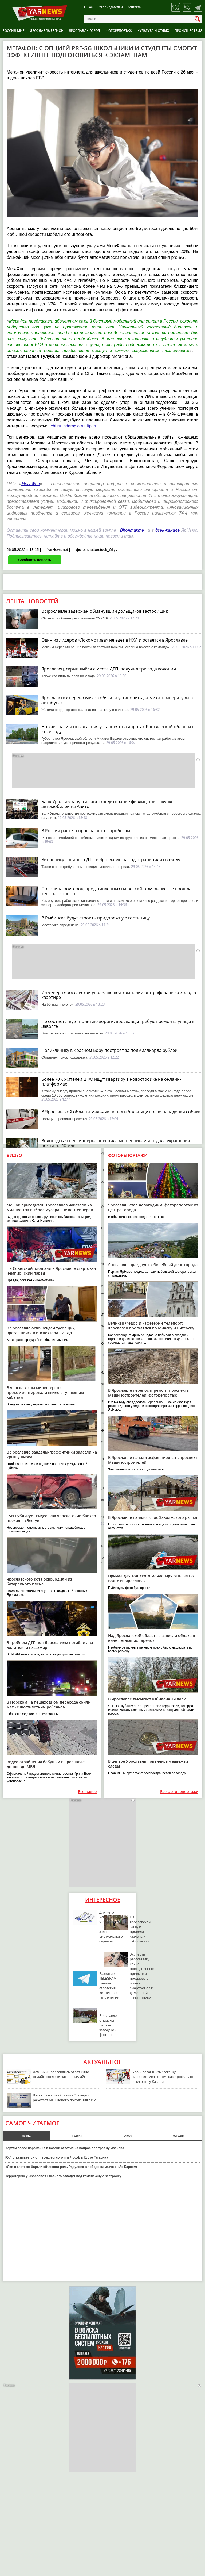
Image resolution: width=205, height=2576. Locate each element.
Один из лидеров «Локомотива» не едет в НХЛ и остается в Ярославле (114, 640)
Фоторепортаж (119, 30)
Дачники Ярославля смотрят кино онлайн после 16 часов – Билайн (61, 2074)
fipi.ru (92, 426)
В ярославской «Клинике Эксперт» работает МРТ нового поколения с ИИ (64, 2097)
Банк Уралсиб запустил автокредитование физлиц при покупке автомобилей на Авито (107, 804)
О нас (88, 7)
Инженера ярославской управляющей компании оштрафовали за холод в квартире (118, 995)
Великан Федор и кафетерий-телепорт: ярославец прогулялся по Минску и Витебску (151, 1326)
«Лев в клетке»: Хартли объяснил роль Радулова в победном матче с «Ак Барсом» (71, 2167)
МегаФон (30, 483)
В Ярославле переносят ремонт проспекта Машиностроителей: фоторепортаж (148, 1393)
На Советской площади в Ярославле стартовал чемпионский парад (51, 1271)
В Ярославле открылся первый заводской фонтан (108, 2022)
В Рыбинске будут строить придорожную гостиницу (95, 917)
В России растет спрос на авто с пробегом (85, 830)
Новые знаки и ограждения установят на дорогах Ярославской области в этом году (117, 729)
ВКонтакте (132, 530)
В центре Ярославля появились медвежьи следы (148, 1764)
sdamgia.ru (74, 426)
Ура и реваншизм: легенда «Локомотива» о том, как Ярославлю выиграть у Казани (162, 2076)
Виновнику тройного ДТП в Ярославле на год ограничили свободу (110, 859)
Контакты (134, 7)
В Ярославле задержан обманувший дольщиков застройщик (104, 611)
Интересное (102, 1899)
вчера (128, 2135)
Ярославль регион (47, 30)
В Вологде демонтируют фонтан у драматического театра (101, 1198)
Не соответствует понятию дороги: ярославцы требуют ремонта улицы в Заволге (117, 1024)
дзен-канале (167, 530)
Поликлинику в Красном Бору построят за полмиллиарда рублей (109, 1050)
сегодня (178, 2135)
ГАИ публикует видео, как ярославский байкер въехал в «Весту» (51, 1518)
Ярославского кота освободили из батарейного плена (39, 1581)
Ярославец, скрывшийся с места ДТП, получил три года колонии (108, 668)
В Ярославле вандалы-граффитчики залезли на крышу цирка (52, 1454)
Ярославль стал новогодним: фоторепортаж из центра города (153, 1207)
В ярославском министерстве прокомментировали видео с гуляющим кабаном (45, 1392)
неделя (77, 2135)
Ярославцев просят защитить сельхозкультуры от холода (101, 1227)
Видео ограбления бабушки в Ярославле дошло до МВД (46, 1764)
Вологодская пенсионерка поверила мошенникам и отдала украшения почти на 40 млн (115, 1143)
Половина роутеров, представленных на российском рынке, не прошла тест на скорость (116, 891)
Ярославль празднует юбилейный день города (153, 1264)
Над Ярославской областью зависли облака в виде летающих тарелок (151, 1638)
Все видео (87, 1792)
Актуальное (102, 2062)
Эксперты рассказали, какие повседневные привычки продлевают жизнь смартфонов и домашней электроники (142, 1976)
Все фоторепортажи (179, 1792)
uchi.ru (54, 426)
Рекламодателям (110, 7)
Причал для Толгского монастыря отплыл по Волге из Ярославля (151, 1578)
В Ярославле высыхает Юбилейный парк (147, 1698)
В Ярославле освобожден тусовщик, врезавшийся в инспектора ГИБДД (41, 1330)
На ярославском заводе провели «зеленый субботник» (140, 1929)
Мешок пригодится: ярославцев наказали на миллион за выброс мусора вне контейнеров (50, 1207)
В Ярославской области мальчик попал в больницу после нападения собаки (121, 1111)
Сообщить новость (34, 560)
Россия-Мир (14, 30)
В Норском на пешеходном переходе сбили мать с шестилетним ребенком (48, 1704)
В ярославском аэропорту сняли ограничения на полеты (100, 1516)
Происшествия (188, 30)
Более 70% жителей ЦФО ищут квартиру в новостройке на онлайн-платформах (111, 1081)
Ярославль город (84, 30)
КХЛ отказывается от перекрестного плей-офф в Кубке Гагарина (56, 2157)
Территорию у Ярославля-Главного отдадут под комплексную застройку (63, 2176)
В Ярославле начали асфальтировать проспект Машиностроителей (152, 1460)
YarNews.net (57, 549)
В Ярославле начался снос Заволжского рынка (152, 1517)
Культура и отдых (153, 30)
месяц (26, 2135)
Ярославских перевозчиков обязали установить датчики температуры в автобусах (117, 700)
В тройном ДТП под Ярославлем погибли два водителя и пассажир (50, 1645)
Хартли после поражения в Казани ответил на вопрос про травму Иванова (64, 2148)
